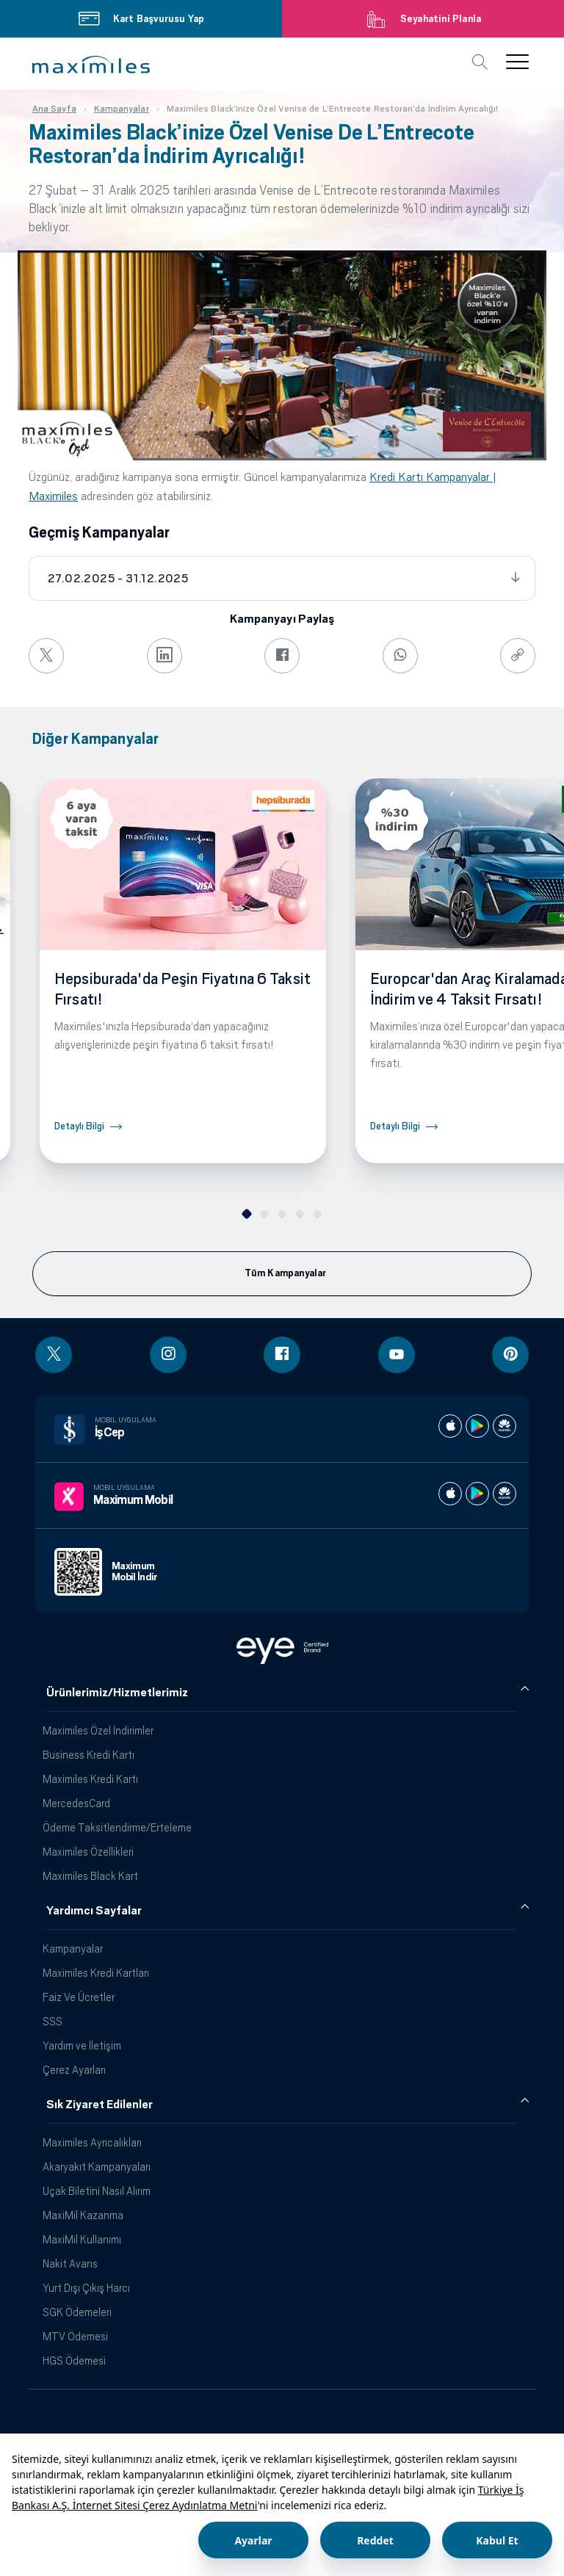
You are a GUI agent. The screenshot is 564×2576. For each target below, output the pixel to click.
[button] (91, 64)
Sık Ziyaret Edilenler (99, 2104)
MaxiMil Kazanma (83, 2215)
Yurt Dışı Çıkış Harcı (86, 2288)
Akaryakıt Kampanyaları (97, 2166)
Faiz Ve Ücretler (79, 1997)
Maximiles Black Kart (90, 1876)
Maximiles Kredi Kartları (96, 1973)
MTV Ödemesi (75, 2336)
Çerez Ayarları (74, 2069)
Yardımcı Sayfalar (94, 1910)
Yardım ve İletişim (82, 2045)
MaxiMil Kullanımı (82, 2239)
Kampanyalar (73, 1948)
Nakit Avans (70, 2263)
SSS (52, 2021)
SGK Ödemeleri (77, 2312)
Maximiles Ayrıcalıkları (92, 2142)
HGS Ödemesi (74, 2360)
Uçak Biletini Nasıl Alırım (97, 2191)
